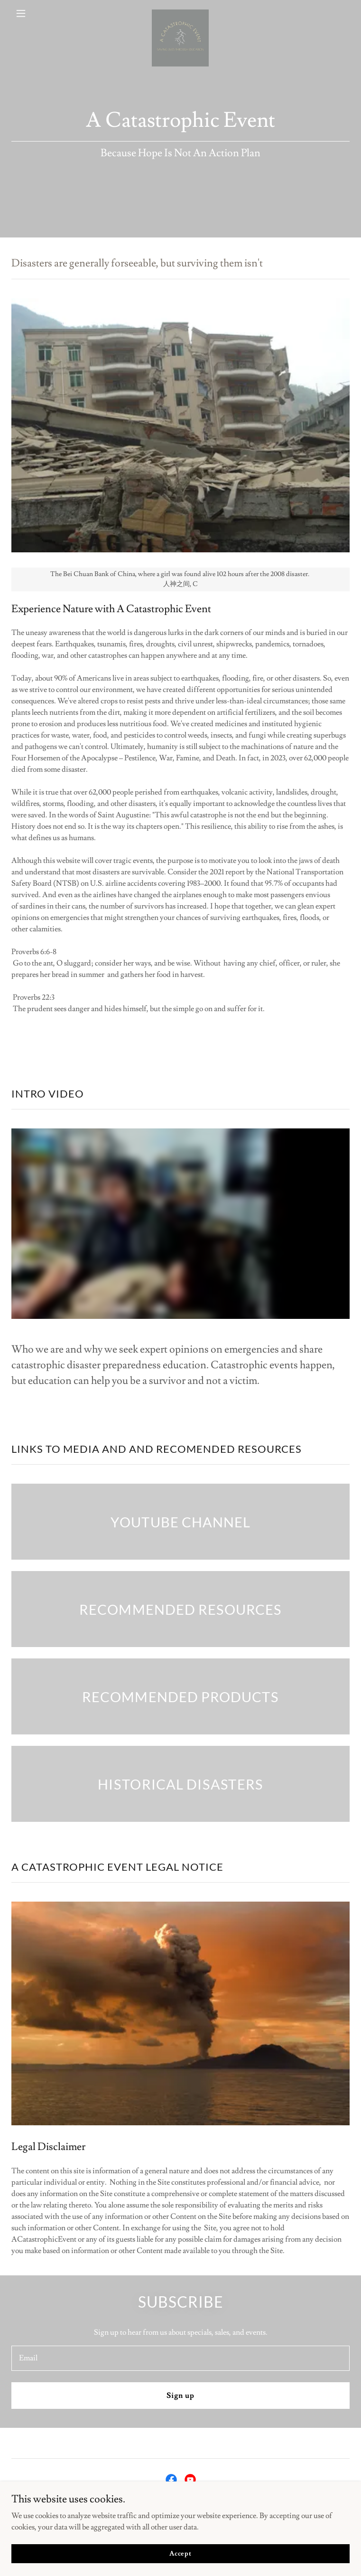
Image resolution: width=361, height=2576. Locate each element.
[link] (180, 13)
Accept (180, 2553)
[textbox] (180, 2358)
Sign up (180, 2395)
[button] (36, 13)
